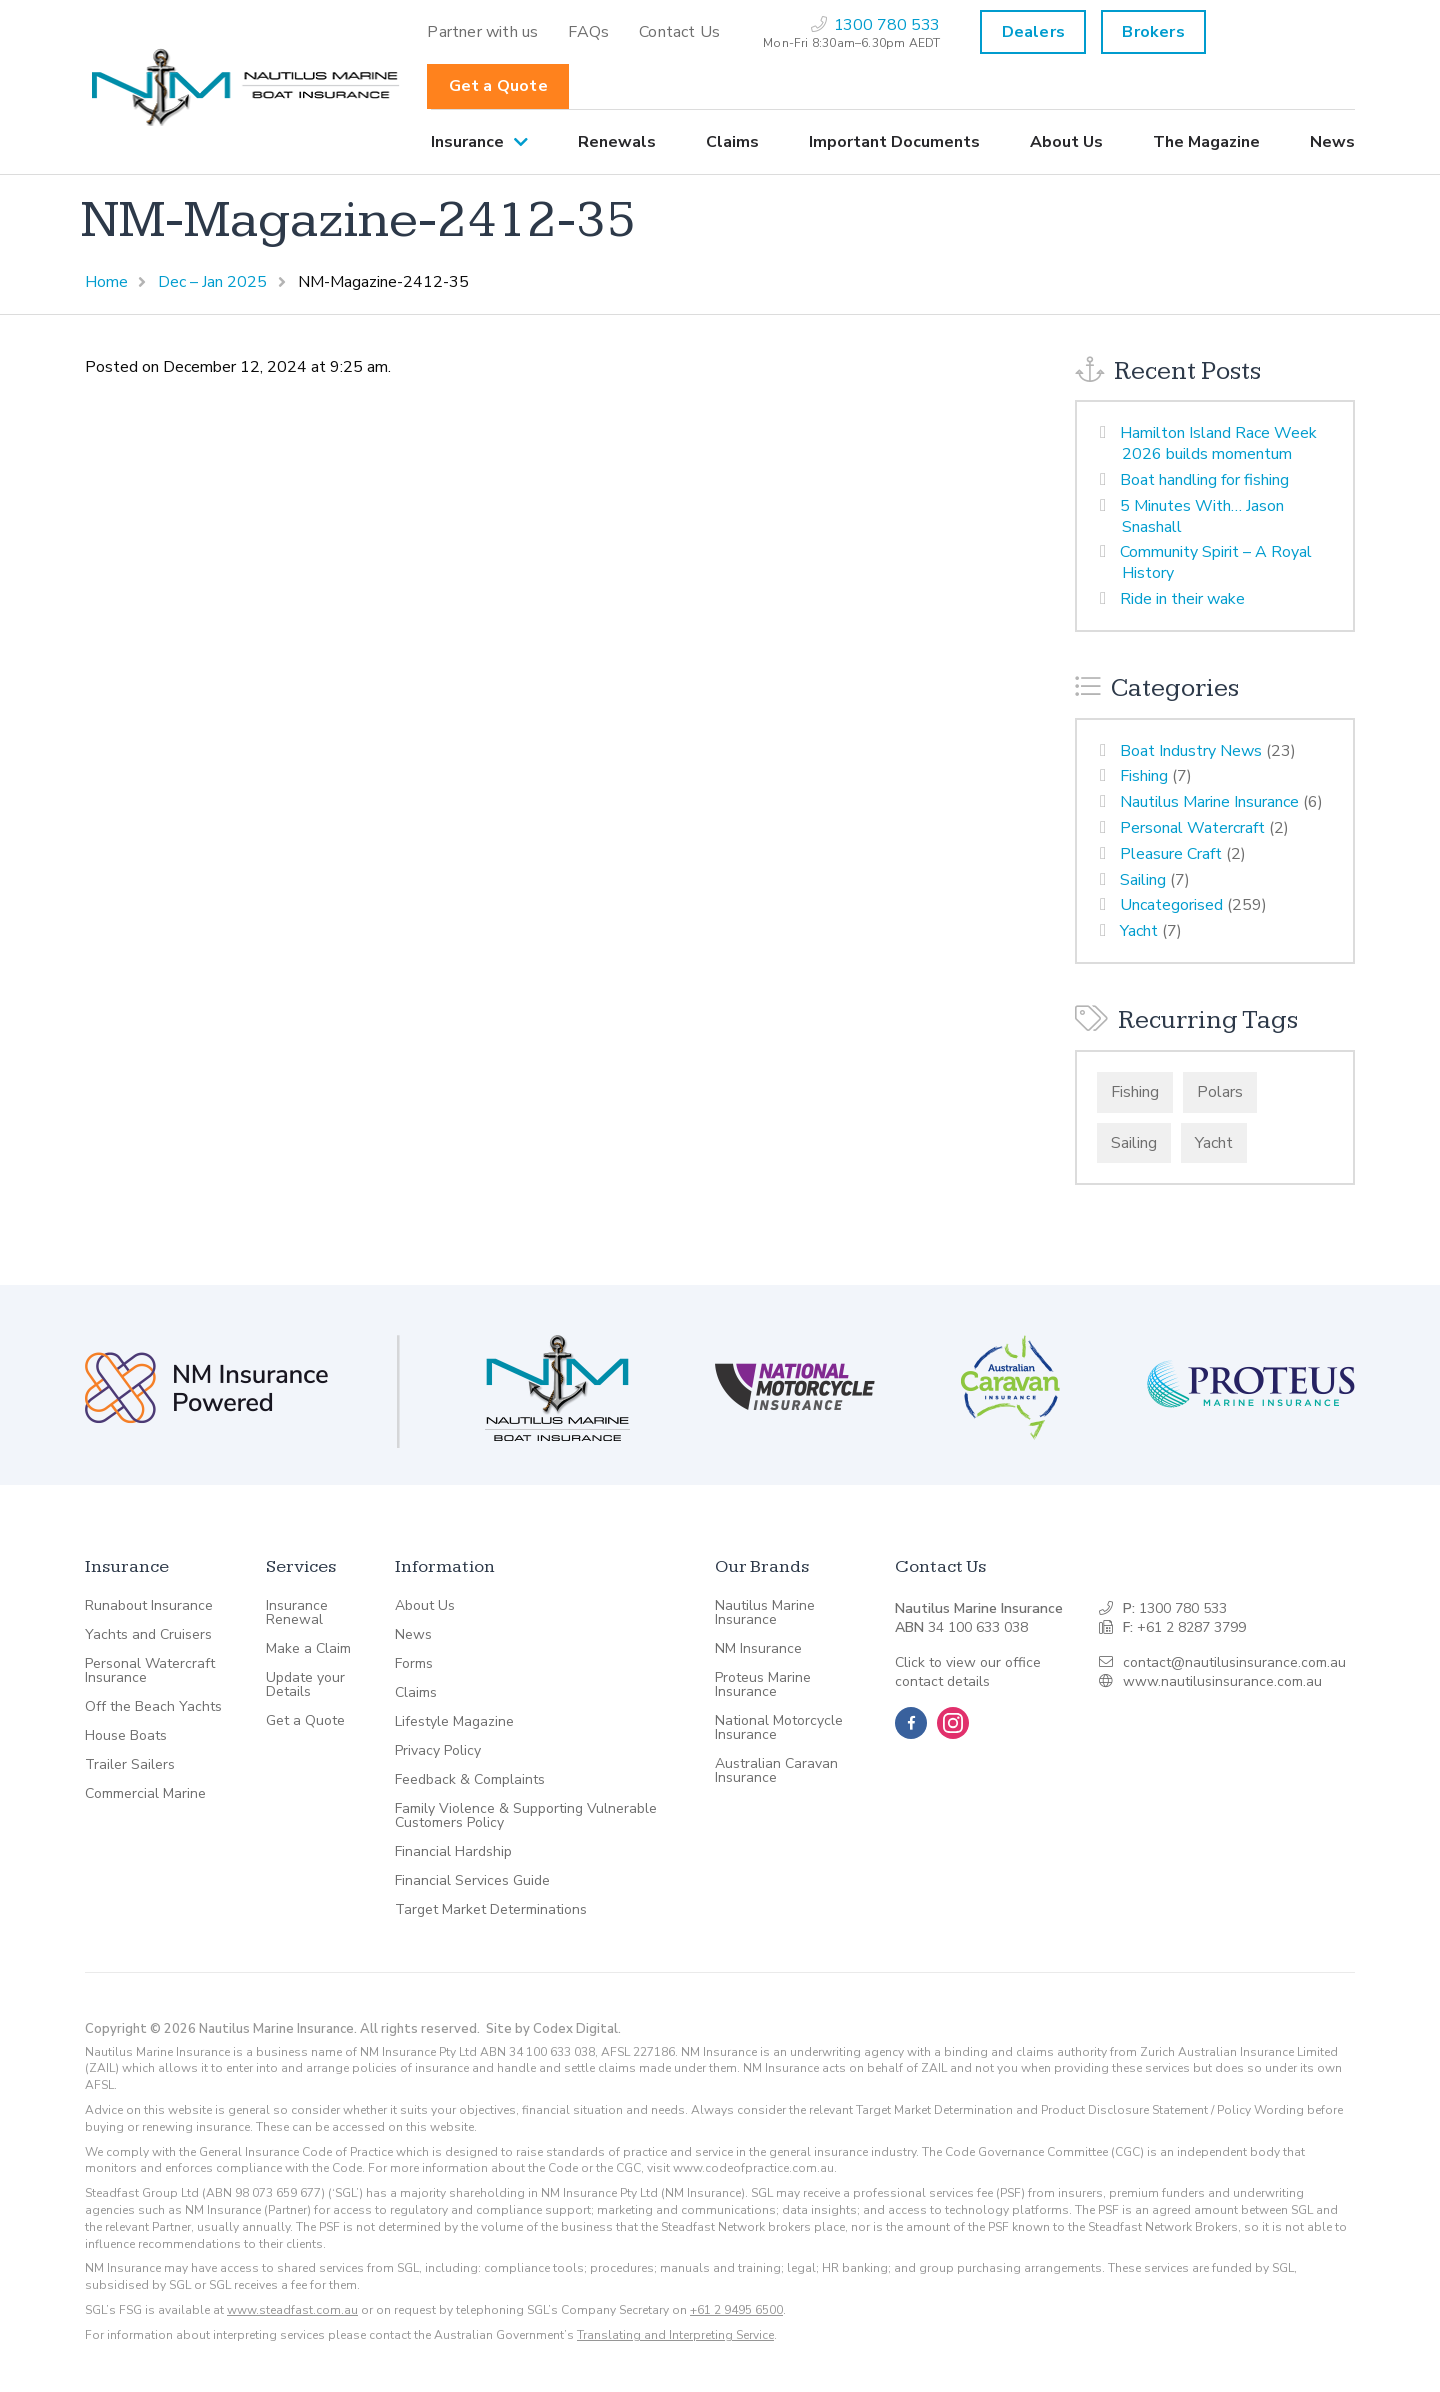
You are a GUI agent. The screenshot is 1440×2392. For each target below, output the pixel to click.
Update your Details (305, 1685)
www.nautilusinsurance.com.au (1222, 1681)
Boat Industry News (1191, 751)
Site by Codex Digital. (553, 2029)
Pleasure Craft (1171, 854)
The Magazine (1206, 142)
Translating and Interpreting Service (675, 2335)
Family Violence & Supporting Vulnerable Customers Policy (526, 1816)
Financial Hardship (453, 1852)
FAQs (588, 32)
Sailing (1143, 880)
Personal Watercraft (1192, 828)
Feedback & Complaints (470, 1780)
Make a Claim (308, 1649)
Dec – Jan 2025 (212, 282)
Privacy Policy (438, 1751)
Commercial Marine (145, 1794)
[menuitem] (482, 32)
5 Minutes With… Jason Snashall (1202, 516)
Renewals (617, 142)
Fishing (1144, 776)
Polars (1220, 1092)
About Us (1066, 142)
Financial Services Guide (472, 1881)
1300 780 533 (1183, 1608)
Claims (732, 142)
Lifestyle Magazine (454, 1722)
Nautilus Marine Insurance (1209, 802)
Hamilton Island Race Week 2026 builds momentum (1218, 443)
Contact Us (679, 32)
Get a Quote (498, 86)
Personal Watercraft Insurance (150, 1671)
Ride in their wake (1182, 599)
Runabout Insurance (149, 1606)
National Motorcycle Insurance (779, 1728)
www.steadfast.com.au (292, 2310)
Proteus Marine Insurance (763, 1685)
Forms (414, 1664)
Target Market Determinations (491, 1910)
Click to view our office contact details (968, 1672)
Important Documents (894, 142)
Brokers (1153, 32)
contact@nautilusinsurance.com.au (1234, 1662)
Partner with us (482, 32)
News (1332, 142)
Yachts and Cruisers (148, 1635)
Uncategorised (1171, 905)
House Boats (126, 1736)
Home (106, 282)
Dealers (1033, 32)
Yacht (1139, 931)
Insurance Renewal (297, 1613)
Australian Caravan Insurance (776, 1771)
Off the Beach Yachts (153, 1707)
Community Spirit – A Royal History (1216, 562)
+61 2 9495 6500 (736, 2310)
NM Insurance (758, 1649)
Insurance (467, 142)
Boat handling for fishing (1204, 480)
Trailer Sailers (130, 1765)
